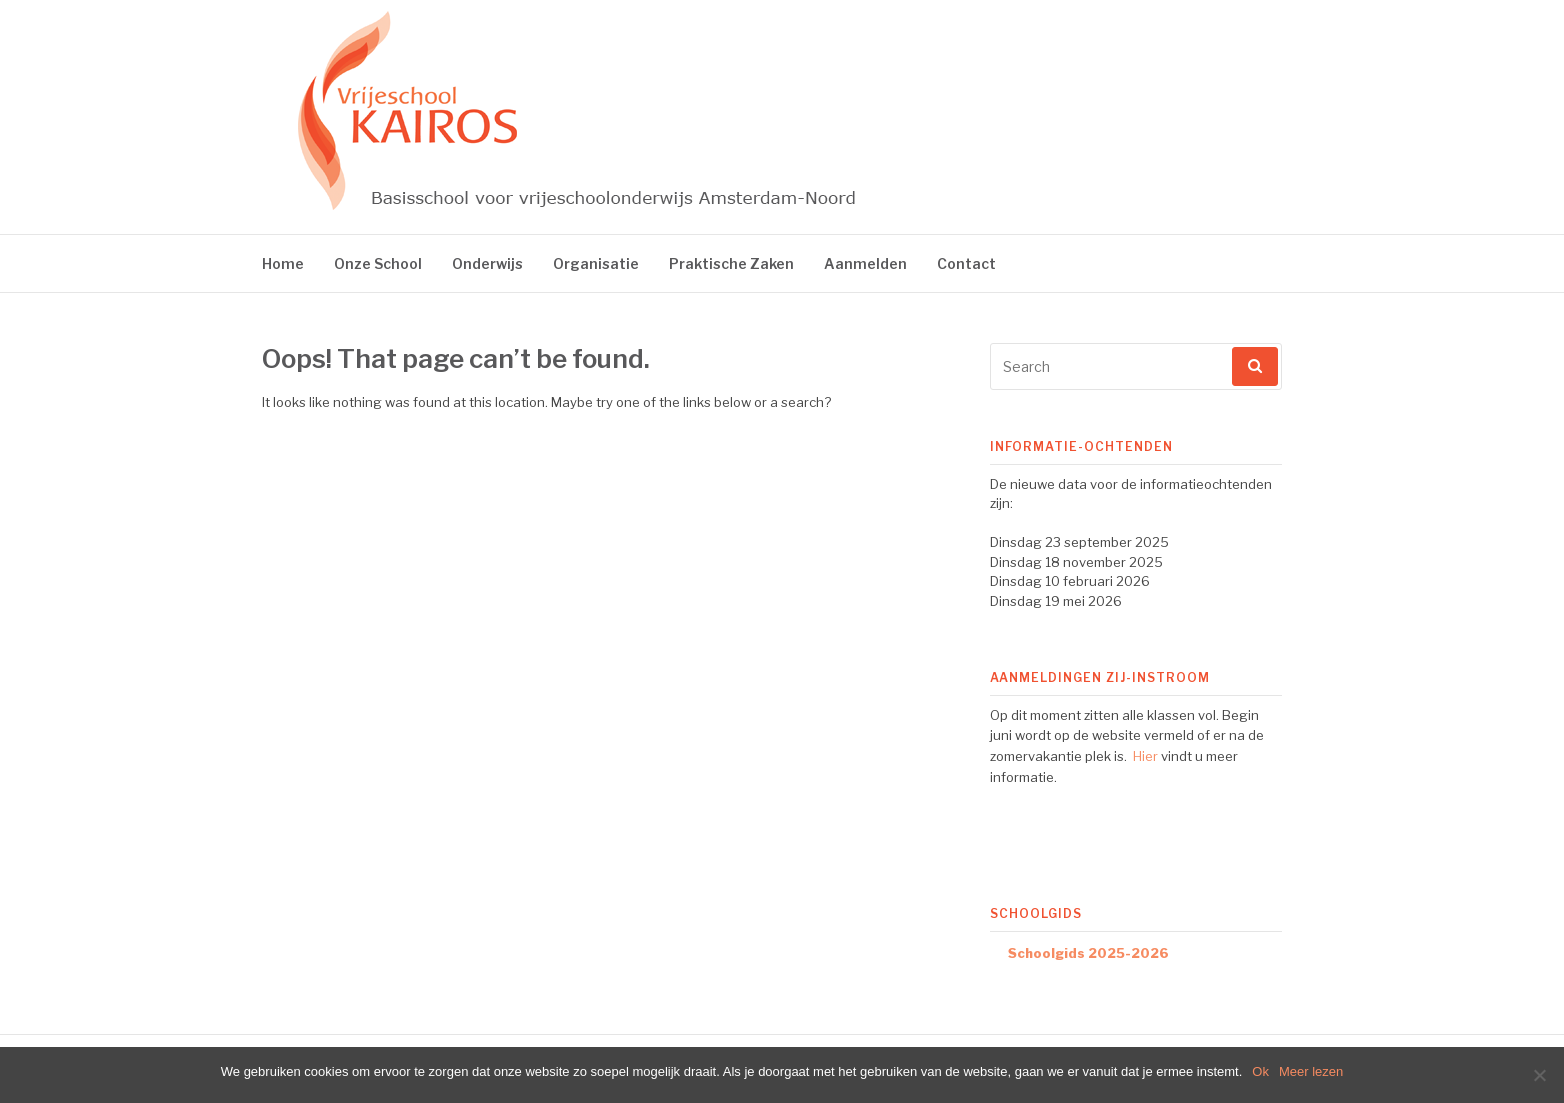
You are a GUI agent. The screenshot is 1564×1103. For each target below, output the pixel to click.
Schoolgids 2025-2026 (1088, 953)
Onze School (378, 263)
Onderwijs (487, 263)
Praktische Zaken (731, 263)
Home (283, 263)
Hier (1145, 756)
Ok (1260, 1071)
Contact (966, 263)
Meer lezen (1311, 1071)
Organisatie (596, 263)
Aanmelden (865, 263)
